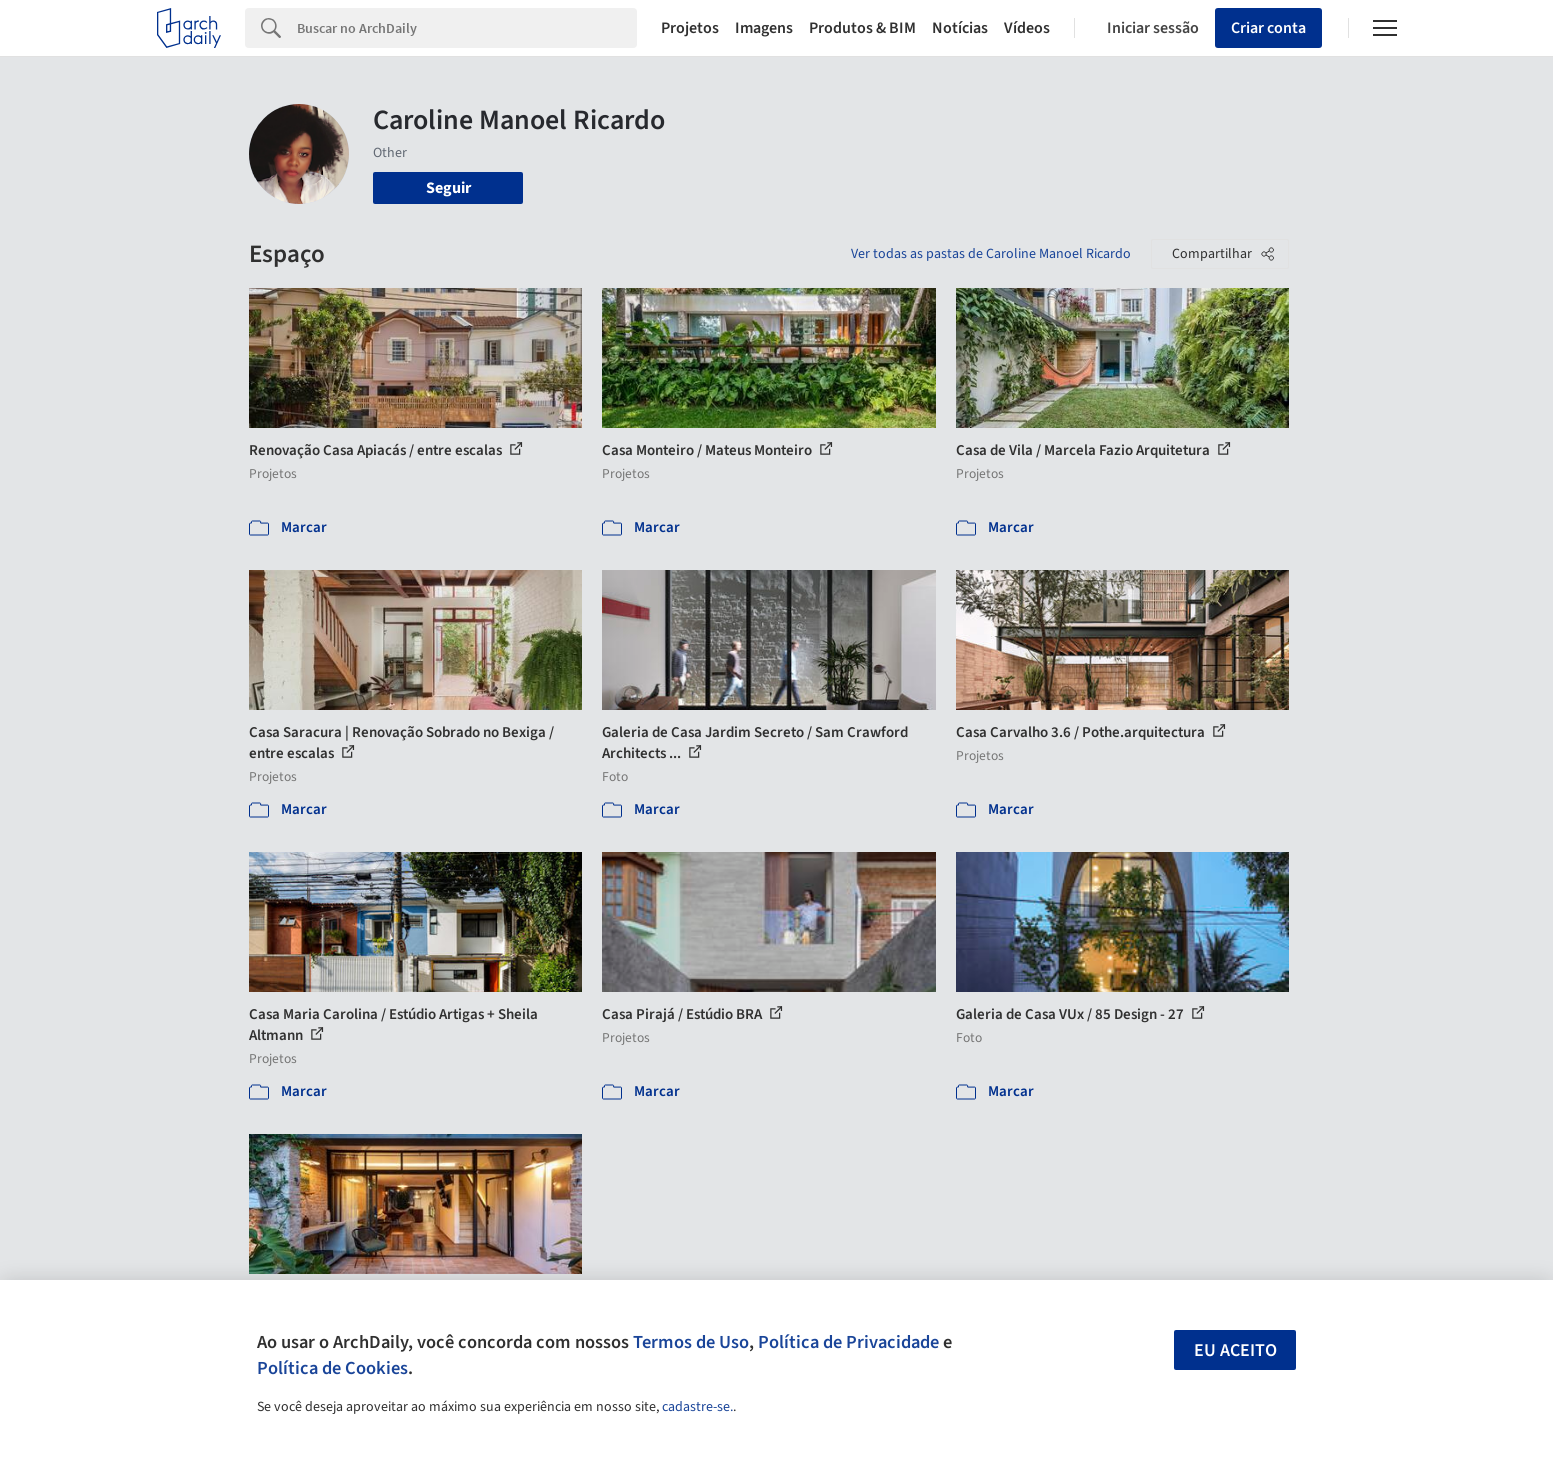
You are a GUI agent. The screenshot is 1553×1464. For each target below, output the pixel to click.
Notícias (960, 28)
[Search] (467, 28)
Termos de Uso (691, 1342)
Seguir (448, 188)
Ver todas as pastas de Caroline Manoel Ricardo (991, 254)
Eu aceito (1235, 1350)
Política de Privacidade (848, 1342)
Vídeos (1027, 28)
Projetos (690, 28)
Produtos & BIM (862, 28)
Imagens (764, 28)
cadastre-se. (697, 1407)
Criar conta (1268, 28)
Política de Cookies (332, 1368)
